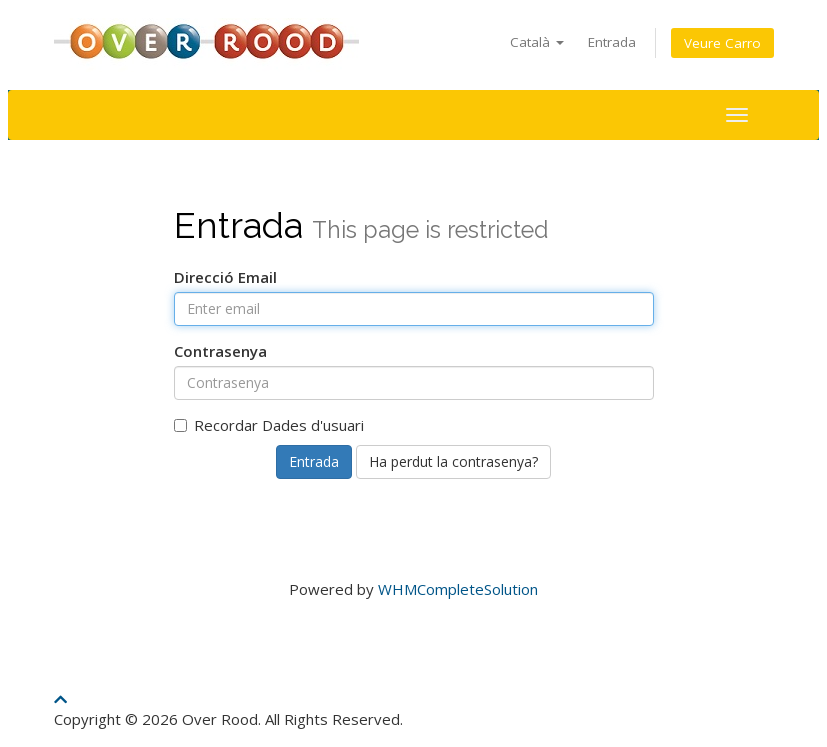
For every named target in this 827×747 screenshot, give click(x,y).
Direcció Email (225, 277)
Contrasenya (220, 351)
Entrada (612, 42)
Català (537, 42)
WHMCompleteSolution (458, 589)
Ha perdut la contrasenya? (453, 461)
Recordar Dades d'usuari (269, 425)
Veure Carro (722, 43)
